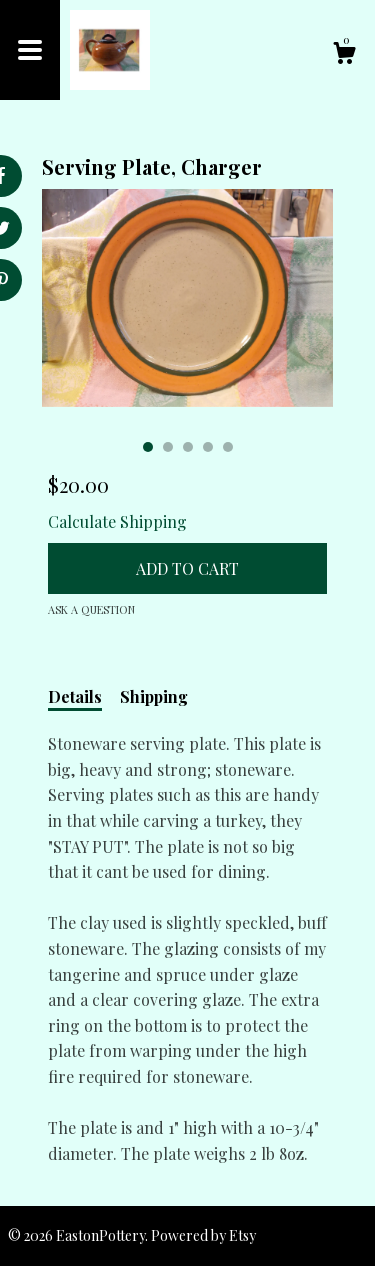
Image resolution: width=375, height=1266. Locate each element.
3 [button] (188, 447)
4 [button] (208, 447)
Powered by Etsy (203, 1235)
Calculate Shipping (117, 521)
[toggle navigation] (30, 50)
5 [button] (228, 447)
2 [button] (168, 447)
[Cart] (344, 55)
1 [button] (148, 447)
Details (75, 696)
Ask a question (91, 609)
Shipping (154, 696)
